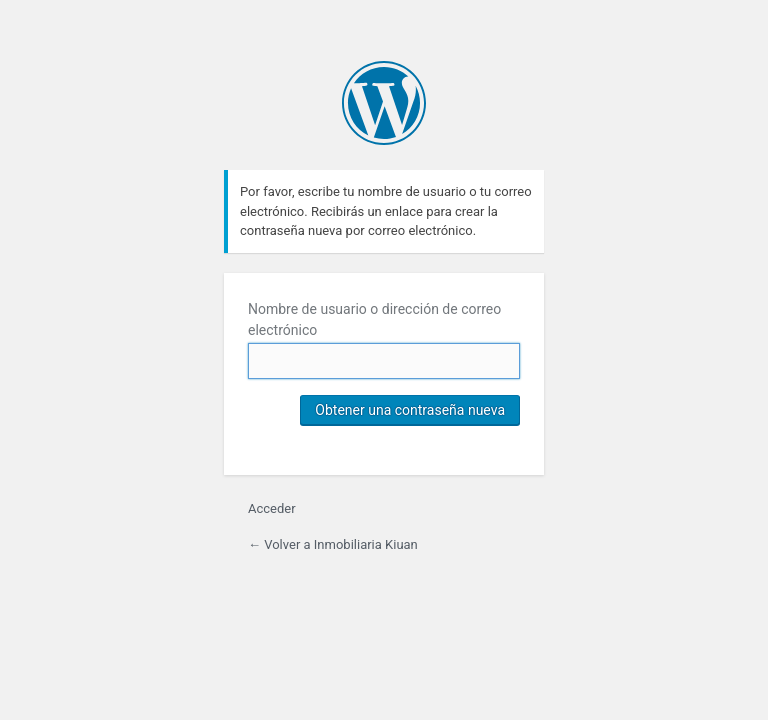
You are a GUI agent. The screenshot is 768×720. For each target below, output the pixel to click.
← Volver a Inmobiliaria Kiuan (333, 544)
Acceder (272, 508)
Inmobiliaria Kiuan (384, 103)
